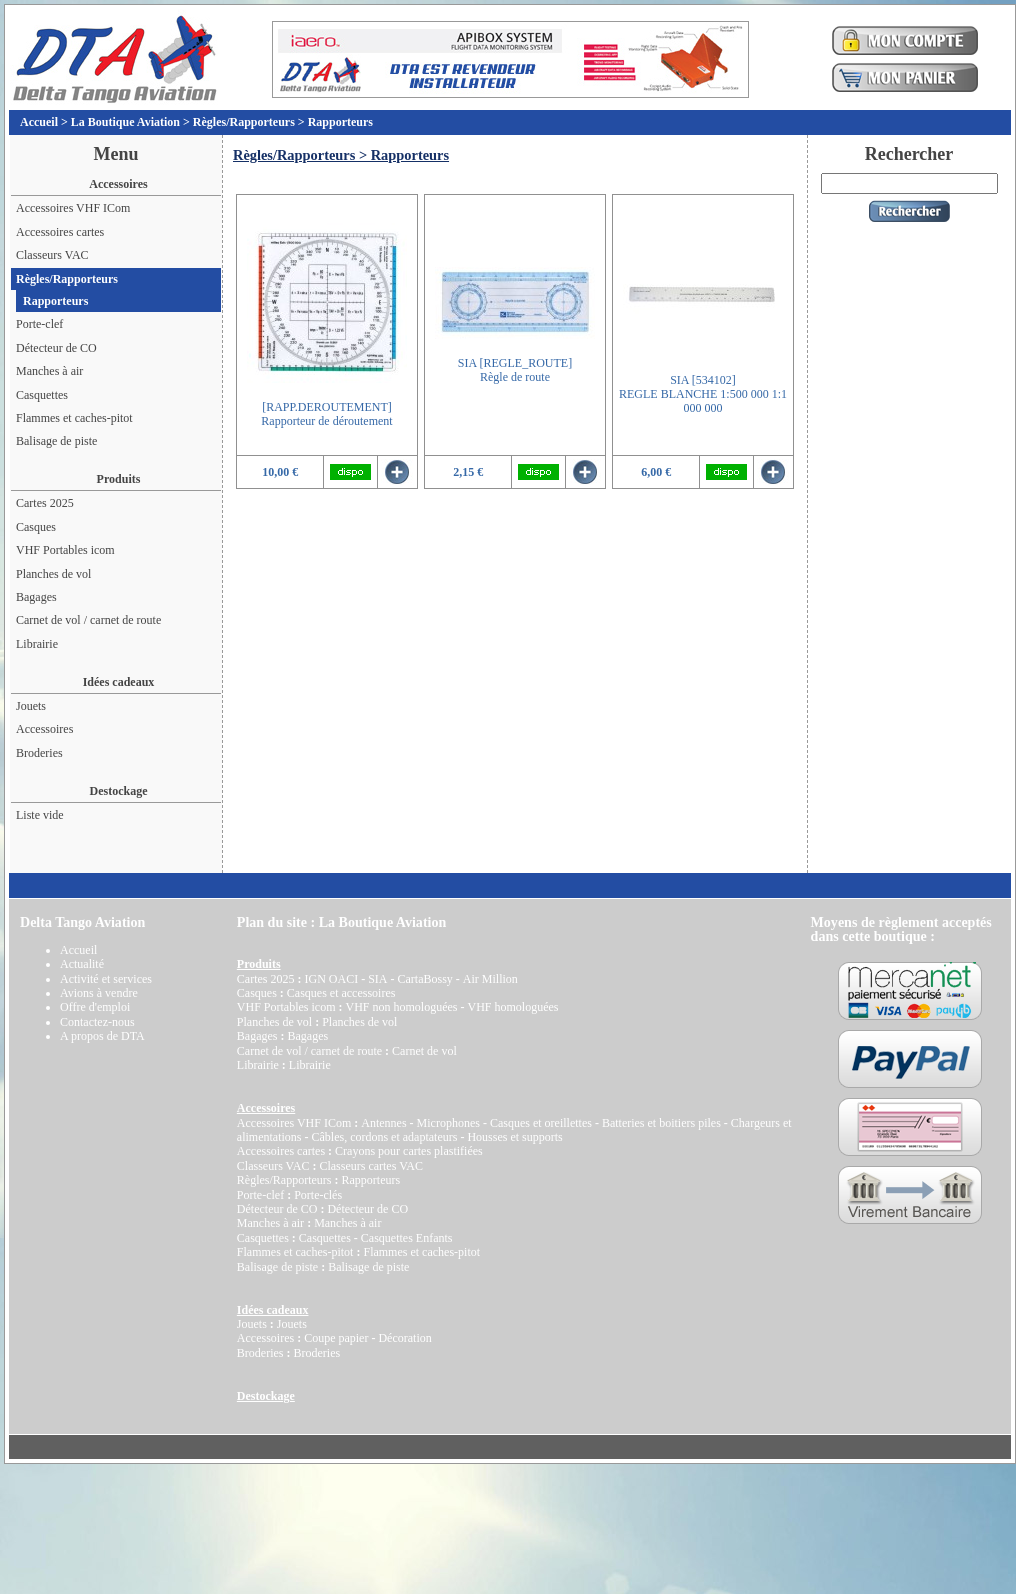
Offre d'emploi (95, 1007)
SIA (377, 979)
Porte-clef (39, 324)
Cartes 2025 (45, 503)
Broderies (39, 753)
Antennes (383, 1123)
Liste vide (40, 815)
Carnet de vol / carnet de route (88, 620)
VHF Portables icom (65, 550)
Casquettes (42, 395)
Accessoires (44, 729)
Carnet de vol (424, 1051)
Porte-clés (318, 1195)
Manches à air (49, 371)
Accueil (39, 122)
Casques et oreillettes (541, 1123)
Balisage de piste (56, 441)
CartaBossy (424, 979)
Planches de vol (53, 574)
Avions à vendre (99, 993)
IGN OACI (331, 979)
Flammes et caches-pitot (74, 418)
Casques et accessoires (341, 993)
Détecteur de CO (56, 348)
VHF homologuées (512, 1007)
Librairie (37, 644)
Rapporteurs (340, 122)
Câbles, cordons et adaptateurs (384, 1137)
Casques (36, 527)
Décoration (404, 1338)
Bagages (36, 597)
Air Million (490, 979)
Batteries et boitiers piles (661, 1123)
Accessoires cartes (60, 232)
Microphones (448, 1123)
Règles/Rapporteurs (244, 122)
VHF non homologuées (401, 1007)
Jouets (31, 706)
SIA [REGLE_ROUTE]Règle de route (515, 370)
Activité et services (106, 979)
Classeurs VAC (52, 255)
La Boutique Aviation (125, 122)
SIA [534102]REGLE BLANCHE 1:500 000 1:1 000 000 (703, 394)
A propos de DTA (102, 1036)
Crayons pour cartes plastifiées (409, 1151)
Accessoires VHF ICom (73, 208)
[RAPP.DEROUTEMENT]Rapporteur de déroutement (326, 414)
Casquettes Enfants (407, 1238)
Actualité (82, 964)
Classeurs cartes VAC (371, 1166)
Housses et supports (514, 1137)
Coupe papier (336, 1338)
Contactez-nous (97, 1022)
